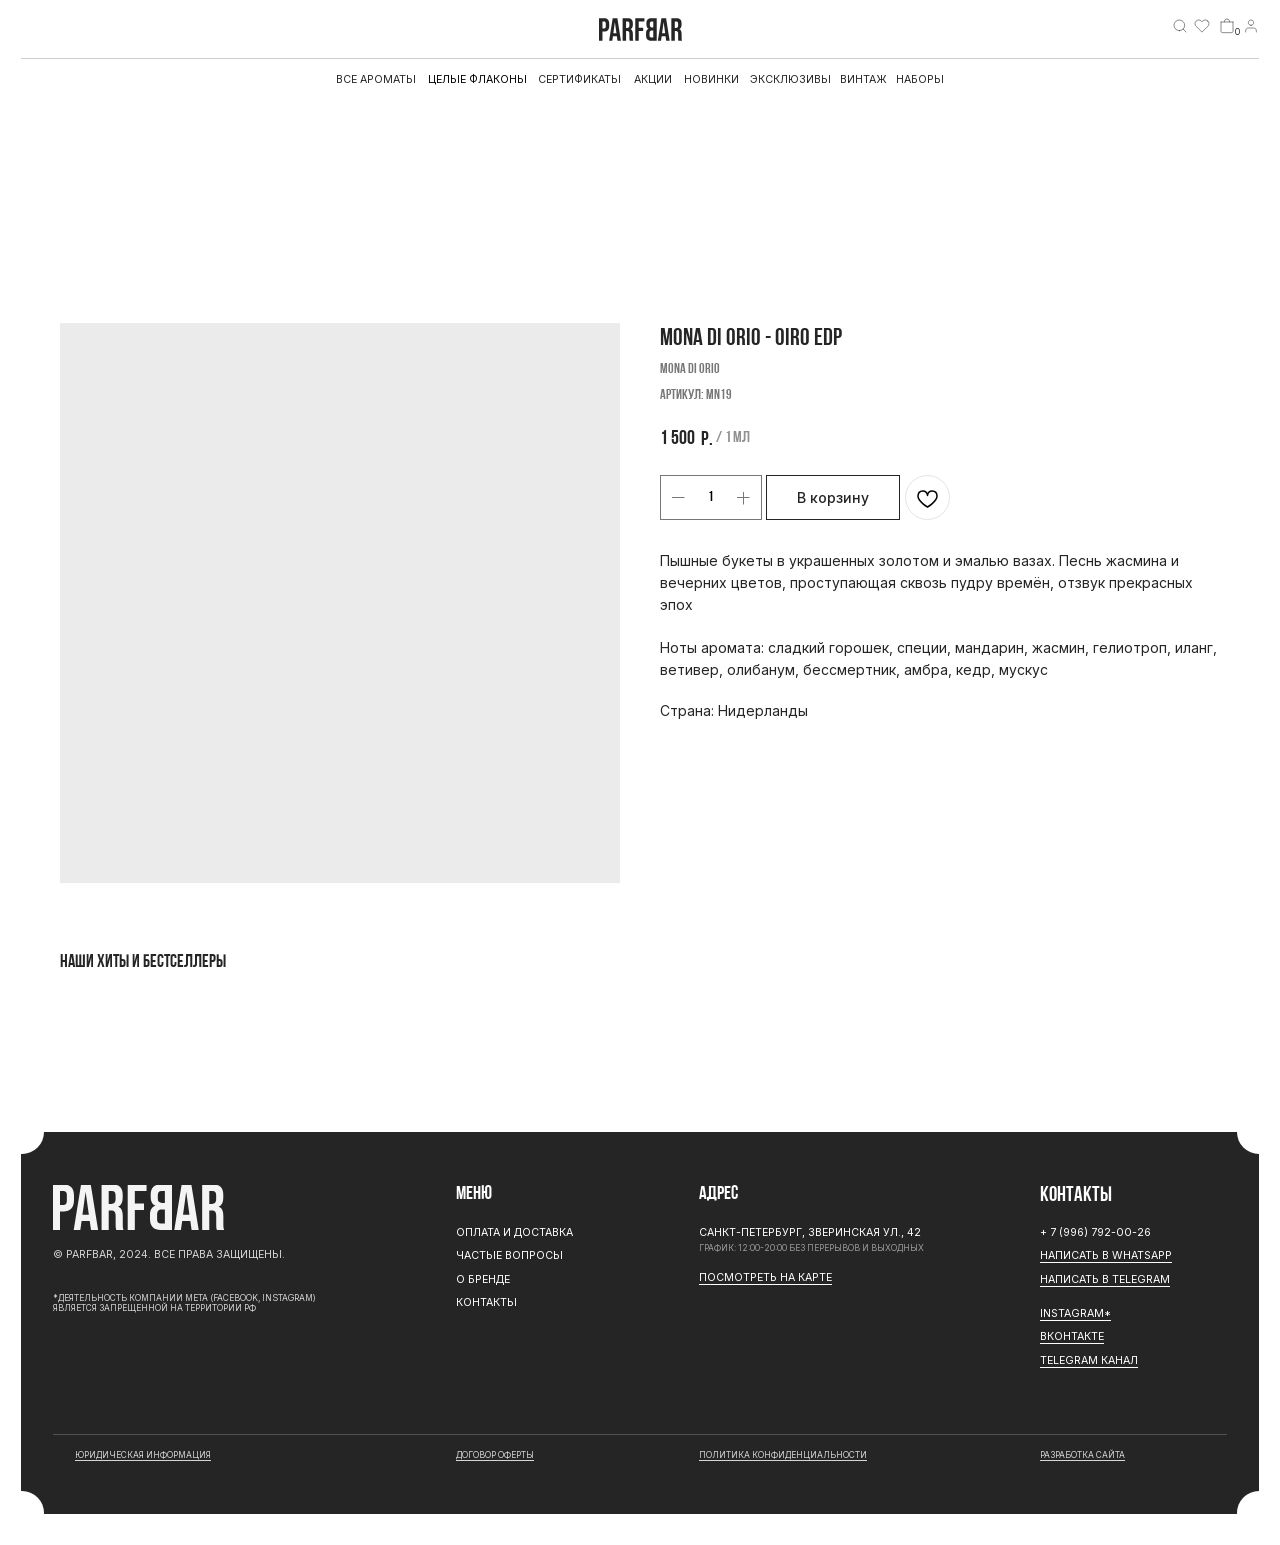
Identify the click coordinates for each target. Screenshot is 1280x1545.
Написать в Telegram (1105, 1279)
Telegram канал (1089, 1360)
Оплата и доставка (514, 1232)
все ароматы (376, 79)
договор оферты (495, 1455)
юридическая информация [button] (143, 1455)
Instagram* (1075, 1313)
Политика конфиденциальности (783, 1455)
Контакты (486, 1302)
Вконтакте (1072, 1336)
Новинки (711, 79)
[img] (1180, 26)
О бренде (483, 1279)
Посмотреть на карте (765, 1277)
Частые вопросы (509, 1255)
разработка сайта (1082, 1455)
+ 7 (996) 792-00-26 (1095, 1232)
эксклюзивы (790, 79)
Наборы (920, 79)
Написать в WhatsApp (1106, 1255)
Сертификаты (579, 79)
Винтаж (863, 79)
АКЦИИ (653, 79)
